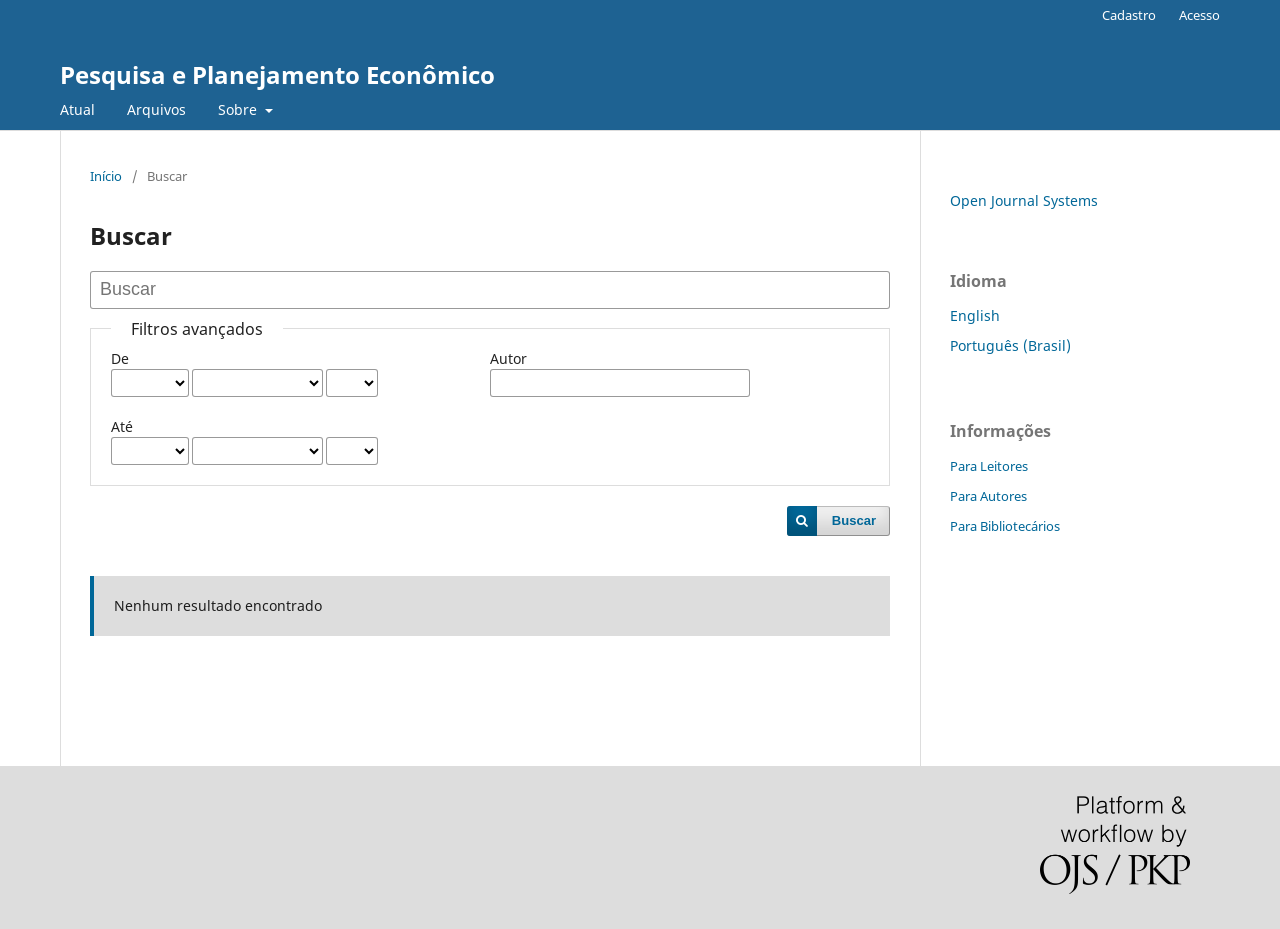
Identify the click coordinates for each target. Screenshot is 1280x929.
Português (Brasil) (1010, 345)
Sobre (239, 109)
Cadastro (1129, 15)
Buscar (854, 520)
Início (106, 176)
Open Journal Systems (1024, 200)
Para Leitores (989, 466)
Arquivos (156, 109)
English (975, 315)
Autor (508, 358)
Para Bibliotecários (1005, 526)
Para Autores (988, 496)
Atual (77, 109)
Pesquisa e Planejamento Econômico (277, 74)
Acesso (1199, 15)
